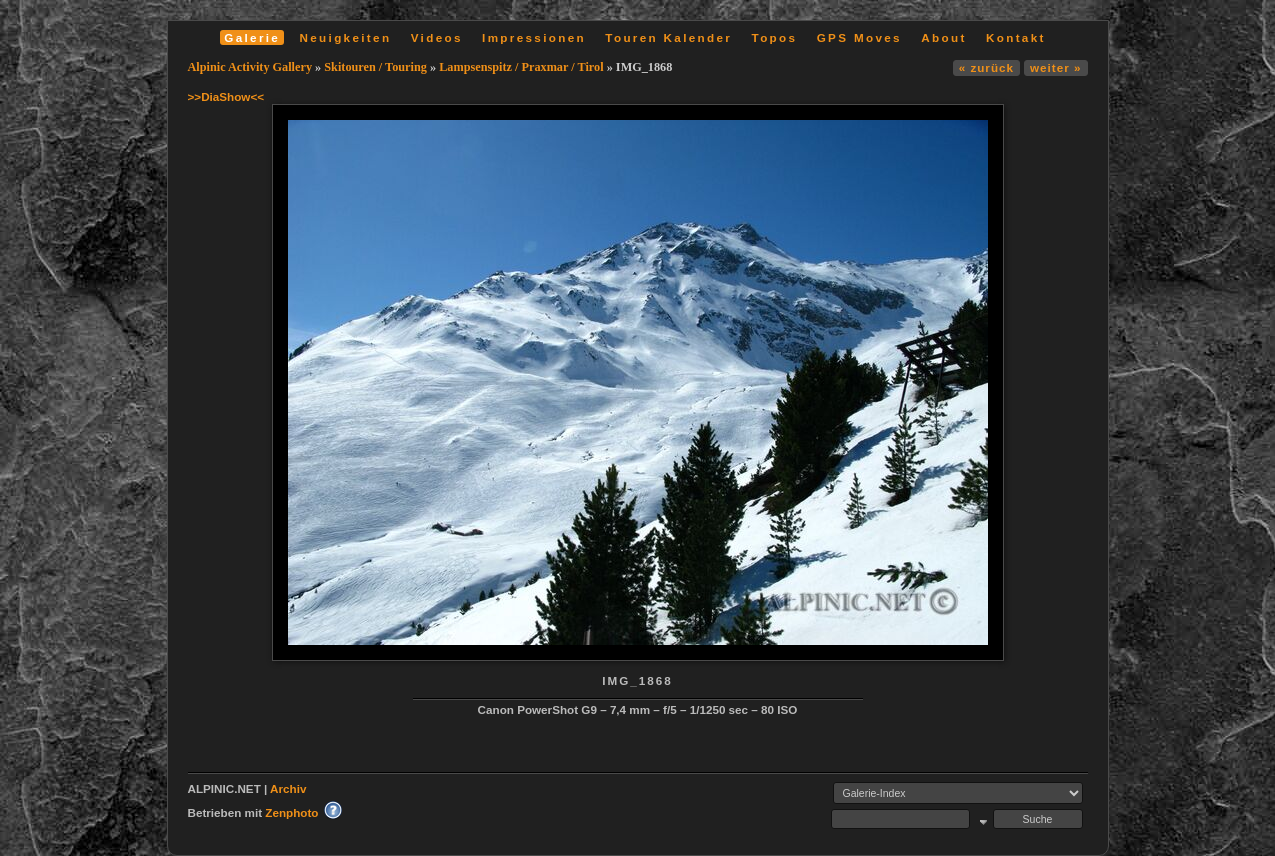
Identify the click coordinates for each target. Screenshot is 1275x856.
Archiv (288, 788)
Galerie (252, 37)
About (943, 37)
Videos (437, 37)
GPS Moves (859, 37)
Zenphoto (291, 812)
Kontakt (1016, 37)
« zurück (986, 67)
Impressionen (534, 37)
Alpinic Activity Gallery (250, 67)
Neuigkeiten (346, 37)
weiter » (1055, 67)
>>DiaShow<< (226, 96)
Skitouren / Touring (375, 67)
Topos (775, 37)
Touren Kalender (668, 37)
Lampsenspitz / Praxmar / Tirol (521, 67)
